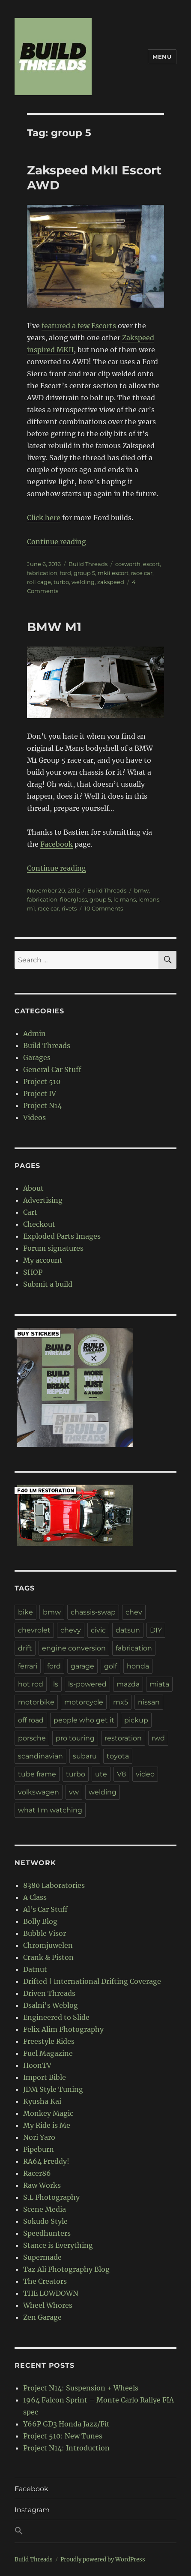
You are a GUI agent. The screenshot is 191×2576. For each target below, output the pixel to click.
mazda (128, 1684)
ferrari (27, 1666)
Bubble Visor (44, 1933)
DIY (156, 1630)
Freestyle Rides (49, 2041)
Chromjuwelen (48, 1945)
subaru (85, 1756)
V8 (121, 1774)
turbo (61, 581)
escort (151, 563)
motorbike (36, 1702)
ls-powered (87, 1684)
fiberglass (73, 899)
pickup (136, 1720)
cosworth (127, 563)
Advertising (43, 1200)
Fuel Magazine (48, 2053)
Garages (37, 1057)
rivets (69, 908)
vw (74, 1792)
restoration (123, 1738)
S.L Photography (51, 2197)
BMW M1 (54, 627)
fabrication (42, 572)
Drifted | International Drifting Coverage (92, 1981)
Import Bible (44, 2077)
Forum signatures (53, 1248)
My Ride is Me (46, 2125)
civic (98, 1630)
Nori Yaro (39, 2137)
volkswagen (38, 1792)
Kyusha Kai (42, 2101)
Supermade (42, 2257)
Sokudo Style (45, 2221)
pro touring (75, 1738)
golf (110, 1666)
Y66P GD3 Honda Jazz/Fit (66, 2424)
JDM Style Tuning (53, 2089)
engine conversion (74, 1648)
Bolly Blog (40, 1921)
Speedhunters (47, 2233)
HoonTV (37, 2065)
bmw (141, 890)
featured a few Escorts (79, 325)
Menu (161, 56)
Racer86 (37, 2173)
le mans (124, 899)
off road (31, 1720)
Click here (43, 517)
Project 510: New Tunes (62, 2436)
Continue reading (56, 541)
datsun (128, 1630)
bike (25, 1612)
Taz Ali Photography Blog (66, 2269)
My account (43, 1260)
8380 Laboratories (54, 1885)
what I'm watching (50, 1810)
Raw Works (42, 2185)
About (33, 1188)
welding (83, 581)
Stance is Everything (58, 2245)
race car (141, 572)
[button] (95, 2531)
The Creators (45, 2281)
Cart (30, 1212)
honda (138, 1666)
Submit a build (47, 1284)
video (145, 1774)
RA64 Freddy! (46, 2161)
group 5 (84, 572)
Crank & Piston (48, 1957)
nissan (149, 1702)
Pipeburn (38, 2149)
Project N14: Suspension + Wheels (80, 2388)
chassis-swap (93, 1612)
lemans (148, 899)
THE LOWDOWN (50, 2293)
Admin (34, 1033)
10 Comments (103, 908)
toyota (118, 1756)
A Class (35, 1897)
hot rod (30, 1684)
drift (25, 1648)
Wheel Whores (47, 2305)
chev (133, 1612)
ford (65, 572)
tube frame (37, 1774)
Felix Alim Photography (63, 2029)
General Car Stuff (52, 1069)
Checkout (39, 1224)
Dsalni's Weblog (50, 2005)
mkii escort (113, 572)
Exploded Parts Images (62, 1236)
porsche (32, 1738)
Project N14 (42, 1105)
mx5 (120, 1702)
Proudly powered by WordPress (102, 2559)
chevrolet (34, 1630)
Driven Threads (49, 1993)
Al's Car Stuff (45, 1909)
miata (159, 1684)
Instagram (32, 2510)
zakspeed (110, 581)
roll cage (39, 581)
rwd (158, 1738)
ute (101, 1774)
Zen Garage (42, 2317)
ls (55, 1684)
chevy (70, 1630)
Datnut (35, 1969)
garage (82, 1666)
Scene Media (44, 2209)
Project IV (39, 1093)
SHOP (32, 1272)
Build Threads (88, 563)
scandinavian (40, 1756)
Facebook (56, 844)
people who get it (84, 1720)
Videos (34, 1117)
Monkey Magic (48, 2113)
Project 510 (41, 1081)
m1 (31, 908)
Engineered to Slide (56, 2017)
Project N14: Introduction (66, 2448)
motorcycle (83, 1702)
